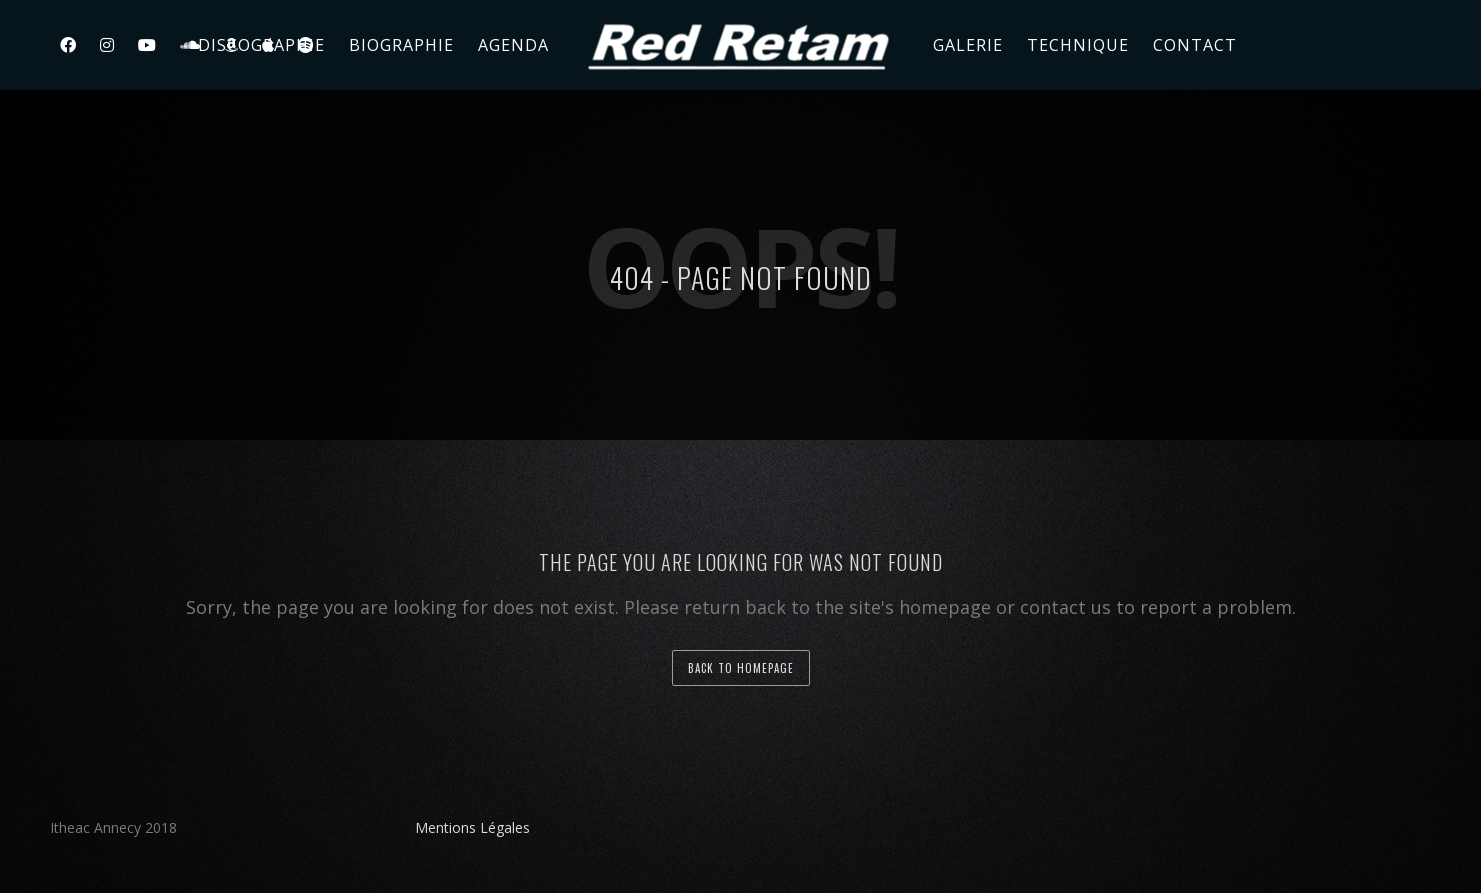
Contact (1195, 45)
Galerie (968, 45)
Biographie (401, 45)
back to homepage (741, 668)
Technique (1078, 45)
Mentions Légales (472, 827)
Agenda (513, 45)
